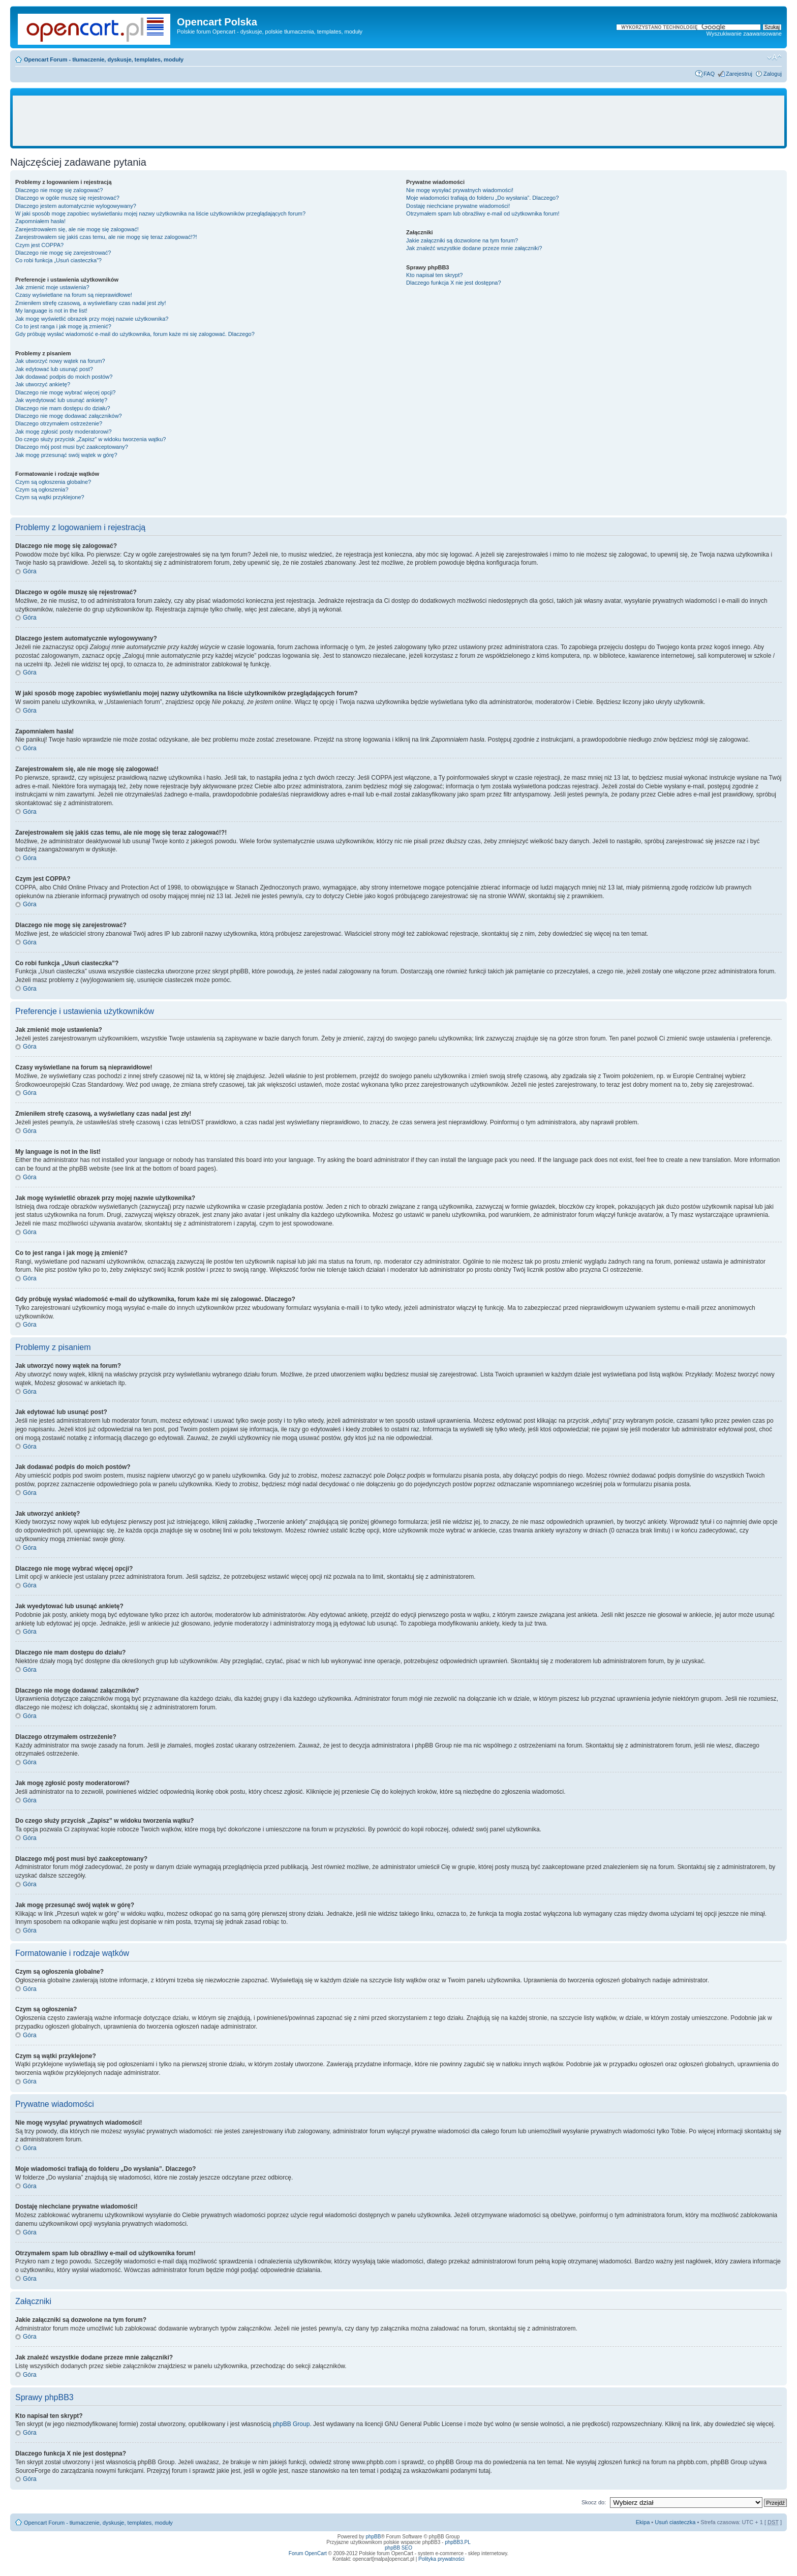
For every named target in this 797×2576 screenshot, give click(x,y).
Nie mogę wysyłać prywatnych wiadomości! (459, 190)
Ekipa (643, 2522)
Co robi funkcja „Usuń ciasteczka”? (58, 260)
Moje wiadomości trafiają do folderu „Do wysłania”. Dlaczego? (482, 198)
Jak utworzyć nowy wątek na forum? (60, 361)
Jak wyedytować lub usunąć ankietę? (61, 400)
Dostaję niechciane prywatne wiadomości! (458, 206)
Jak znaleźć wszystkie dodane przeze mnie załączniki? (474, 248)
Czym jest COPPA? (39, 245)
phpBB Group (291, 2424)
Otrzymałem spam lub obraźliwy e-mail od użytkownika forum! (482, 213)
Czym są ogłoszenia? (42, 489)
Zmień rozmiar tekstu (774, 57)
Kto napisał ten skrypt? (434, 275)
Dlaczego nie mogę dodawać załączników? (68, 416)
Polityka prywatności (441, 2559)
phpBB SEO (398, 2548)
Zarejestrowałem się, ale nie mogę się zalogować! (77, 229)
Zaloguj (772, 74)
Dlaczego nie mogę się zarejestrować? (63, 253)
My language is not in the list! (51, 311)
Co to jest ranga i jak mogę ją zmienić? (63, 326)
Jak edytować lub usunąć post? (54, 369)
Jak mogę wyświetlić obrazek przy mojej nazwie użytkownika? (91, 319)
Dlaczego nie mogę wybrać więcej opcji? (65, 392)
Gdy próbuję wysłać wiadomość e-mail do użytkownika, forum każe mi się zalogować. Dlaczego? (135, 334)
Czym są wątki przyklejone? (49, 497)
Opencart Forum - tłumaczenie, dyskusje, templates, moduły (103, 59)
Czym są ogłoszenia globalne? (53, 482)
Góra (30, 571)
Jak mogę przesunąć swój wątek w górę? (66, 455)
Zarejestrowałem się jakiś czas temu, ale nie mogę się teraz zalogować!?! (106, 237)
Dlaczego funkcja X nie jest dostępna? (453, 283)
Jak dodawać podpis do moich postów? (63, 377)
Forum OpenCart (308, 2553)
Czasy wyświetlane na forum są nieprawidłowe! (73, 295)
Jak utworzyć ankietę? (42, 384)
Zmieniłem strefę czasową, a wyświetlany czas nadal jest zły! (90, 303)
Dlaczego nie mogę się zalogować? (59, 190)
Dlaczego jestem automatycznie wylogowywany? (75, 206)
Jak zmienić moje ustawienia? (52, 287)
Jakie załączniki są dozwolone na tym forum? (462, 240)
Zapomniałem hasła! (40, 221)
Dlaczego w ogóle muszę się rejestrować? (67, 198)
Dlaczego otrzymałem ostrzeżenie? (58, 423)
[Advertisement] (398, 121)
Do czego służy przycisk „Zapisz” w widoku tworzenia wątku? (90, 439)
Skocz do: (593, 2502)
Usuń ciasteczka (675, 2522)
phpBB (373, 2536)
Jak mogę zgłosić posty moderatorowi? (63, 431)
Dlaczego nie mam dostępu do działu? (62, 408)
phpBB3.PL (458, 2542)
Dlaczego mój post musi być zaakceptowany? (71, 447)
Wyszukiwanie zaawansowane (744, 33)
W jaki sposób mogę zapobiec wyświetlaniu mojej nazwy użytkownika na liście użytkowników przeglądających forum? (160, 213)
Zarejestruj (739, 74)
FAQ (709, 74)
